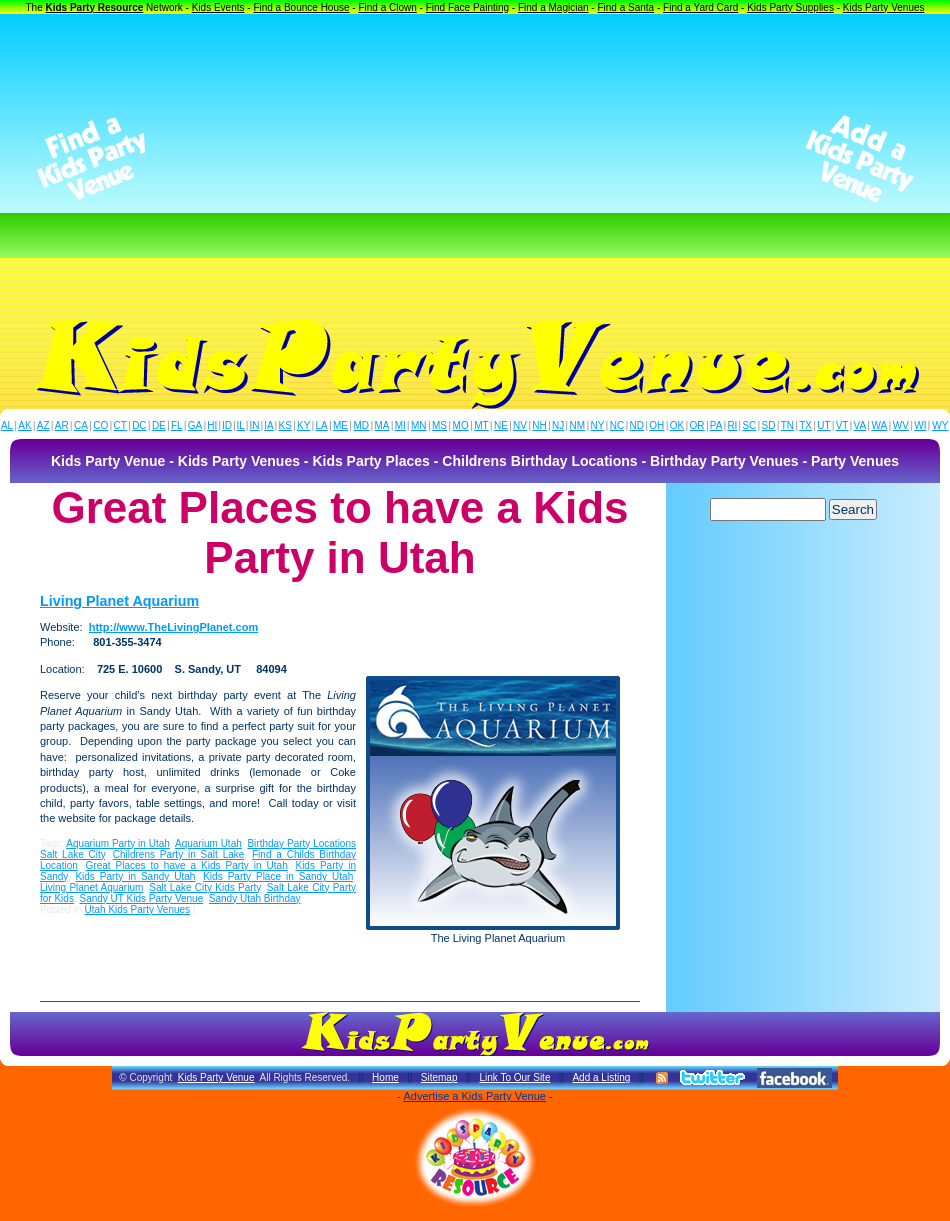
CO (100, 425)
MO (461, 425)
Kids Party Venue (216, 1077)
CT (120, 425)
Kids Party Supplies (790, 7)
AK (24, 425)
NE (501, 425)
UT (823, 425)
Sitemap (439, 1077)
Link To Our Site (514, 1077)
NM (578, 425)
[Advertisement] (475, 159)
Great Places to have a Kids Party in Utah (187, 865)
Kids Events (218, 7)
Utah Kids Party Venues (137, 909)
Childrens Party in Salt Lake (179, 854)
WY (940, 425)
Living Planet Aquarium (119, 601)
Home (385, 1077)
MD (362, 425)
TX (805, 425)
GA (195, 425)
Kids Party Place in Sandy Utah (278, 876)
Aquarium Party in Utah (118, 843)
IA (268, 425)
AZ (43, 425)
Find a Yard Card (700, 7)
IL (241, 425)
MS (439, 425)
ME (340, 425)
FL (177, 425)
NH (539, 425)
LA (322, 425)
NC (617, 425)
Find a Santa (625, 7)
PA (716, 425)
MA (382, 425)
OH (656, 425)
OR (697, 425)
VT (842, 425)
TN (787, 425)
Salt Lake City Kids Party (204, 887)
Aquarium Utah (208, 843)
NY (597, 425)
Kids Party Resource (95, 7)
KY (303, 425)
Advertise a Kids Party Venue (474, 1096)
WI (920, 425)
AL (7, 425)
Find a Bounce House (301, 7)
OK (677, 425)
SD (769, 425)
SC (749, 425)
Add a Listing (601, 1077)
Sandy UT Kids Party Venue (141, 898)
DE (159, 425)
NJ (558, 425)
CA (81, 425)
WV (901, 425)
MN (419, 425)
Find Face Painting (467, 7)
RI (732, 425)
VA (860, 425)
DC (139, 425)
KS (285, 425)
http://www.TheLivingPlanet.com (174, 627)
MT (481, 425)
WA (880, 425)
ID (227, 425)
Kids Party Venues (884, 7)
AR (62, 425)
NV (520, 425)
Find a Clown (387, 7)
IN (254, 425)
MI (400, 425)
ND (637, 425)
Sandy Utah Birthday (255, 898)
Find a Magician (553, 7)
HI (212, 425)
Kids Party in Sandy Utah (135, 876)
